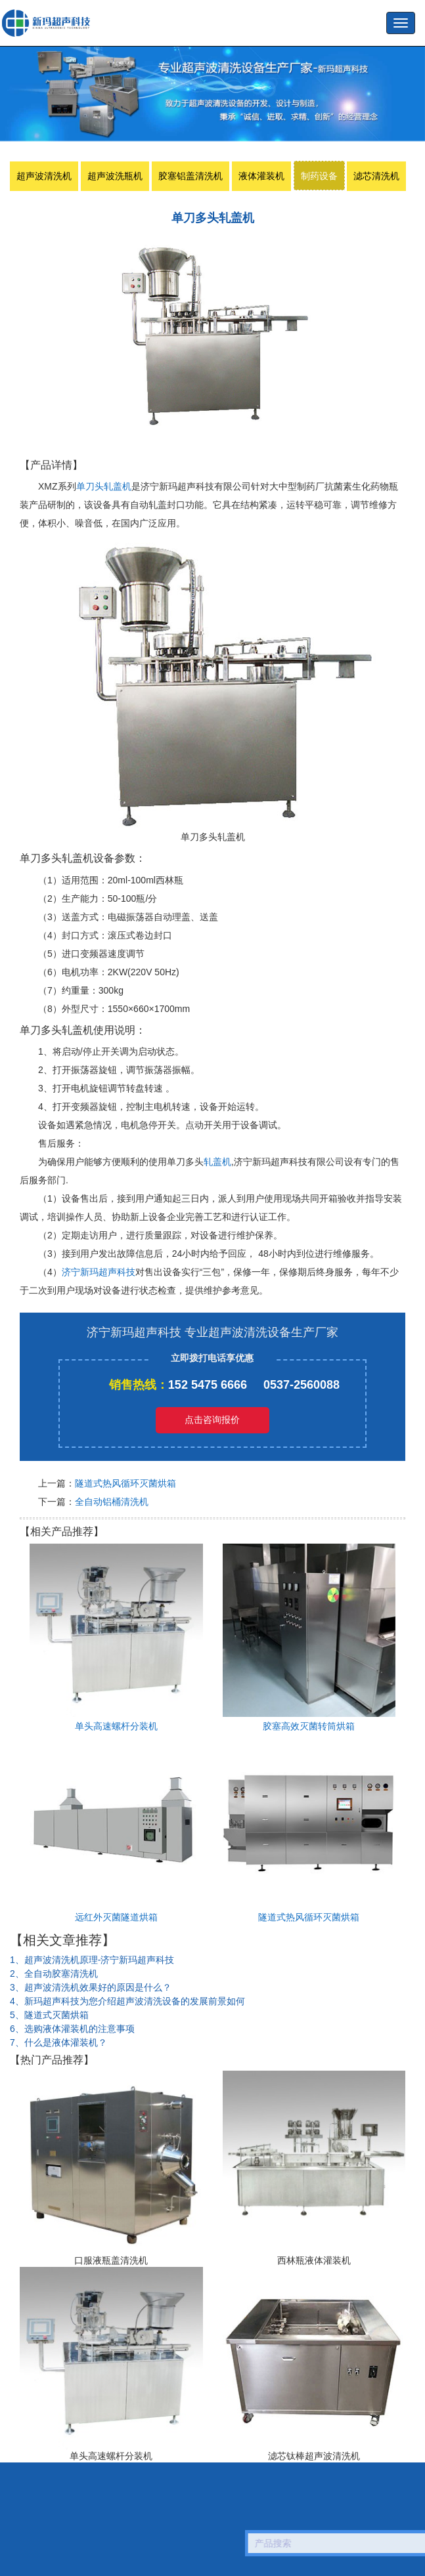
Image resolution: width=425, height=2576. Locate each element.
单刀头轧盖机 (103, 486)
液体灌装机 (261, 176)
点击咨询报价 (212, 1419)
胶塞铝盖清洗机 (190, 176)
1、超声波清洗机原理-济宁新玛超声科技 (92, 1959)
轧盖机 (217, 1161)
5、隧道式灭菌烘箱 (49, 2015)
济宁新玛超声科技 (98, 1272)
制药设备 (319, 176)
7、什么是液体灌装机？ (58, 2042)
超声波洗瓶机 (49, 23)
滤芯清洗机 (376, 176)
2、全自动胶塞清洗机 (54, 1973)
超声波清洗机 (44, 176)
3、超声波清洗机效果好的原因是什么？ (90, 1987)
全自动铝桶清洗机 (111, 1501)
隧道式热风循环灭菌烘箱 (125, 1483)
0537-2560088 (301, 1384)
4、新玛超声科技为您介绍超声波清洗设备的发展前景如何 (127, 2001)
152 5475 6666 (207, 1384)
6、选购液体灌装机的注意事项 (72, 2028)
